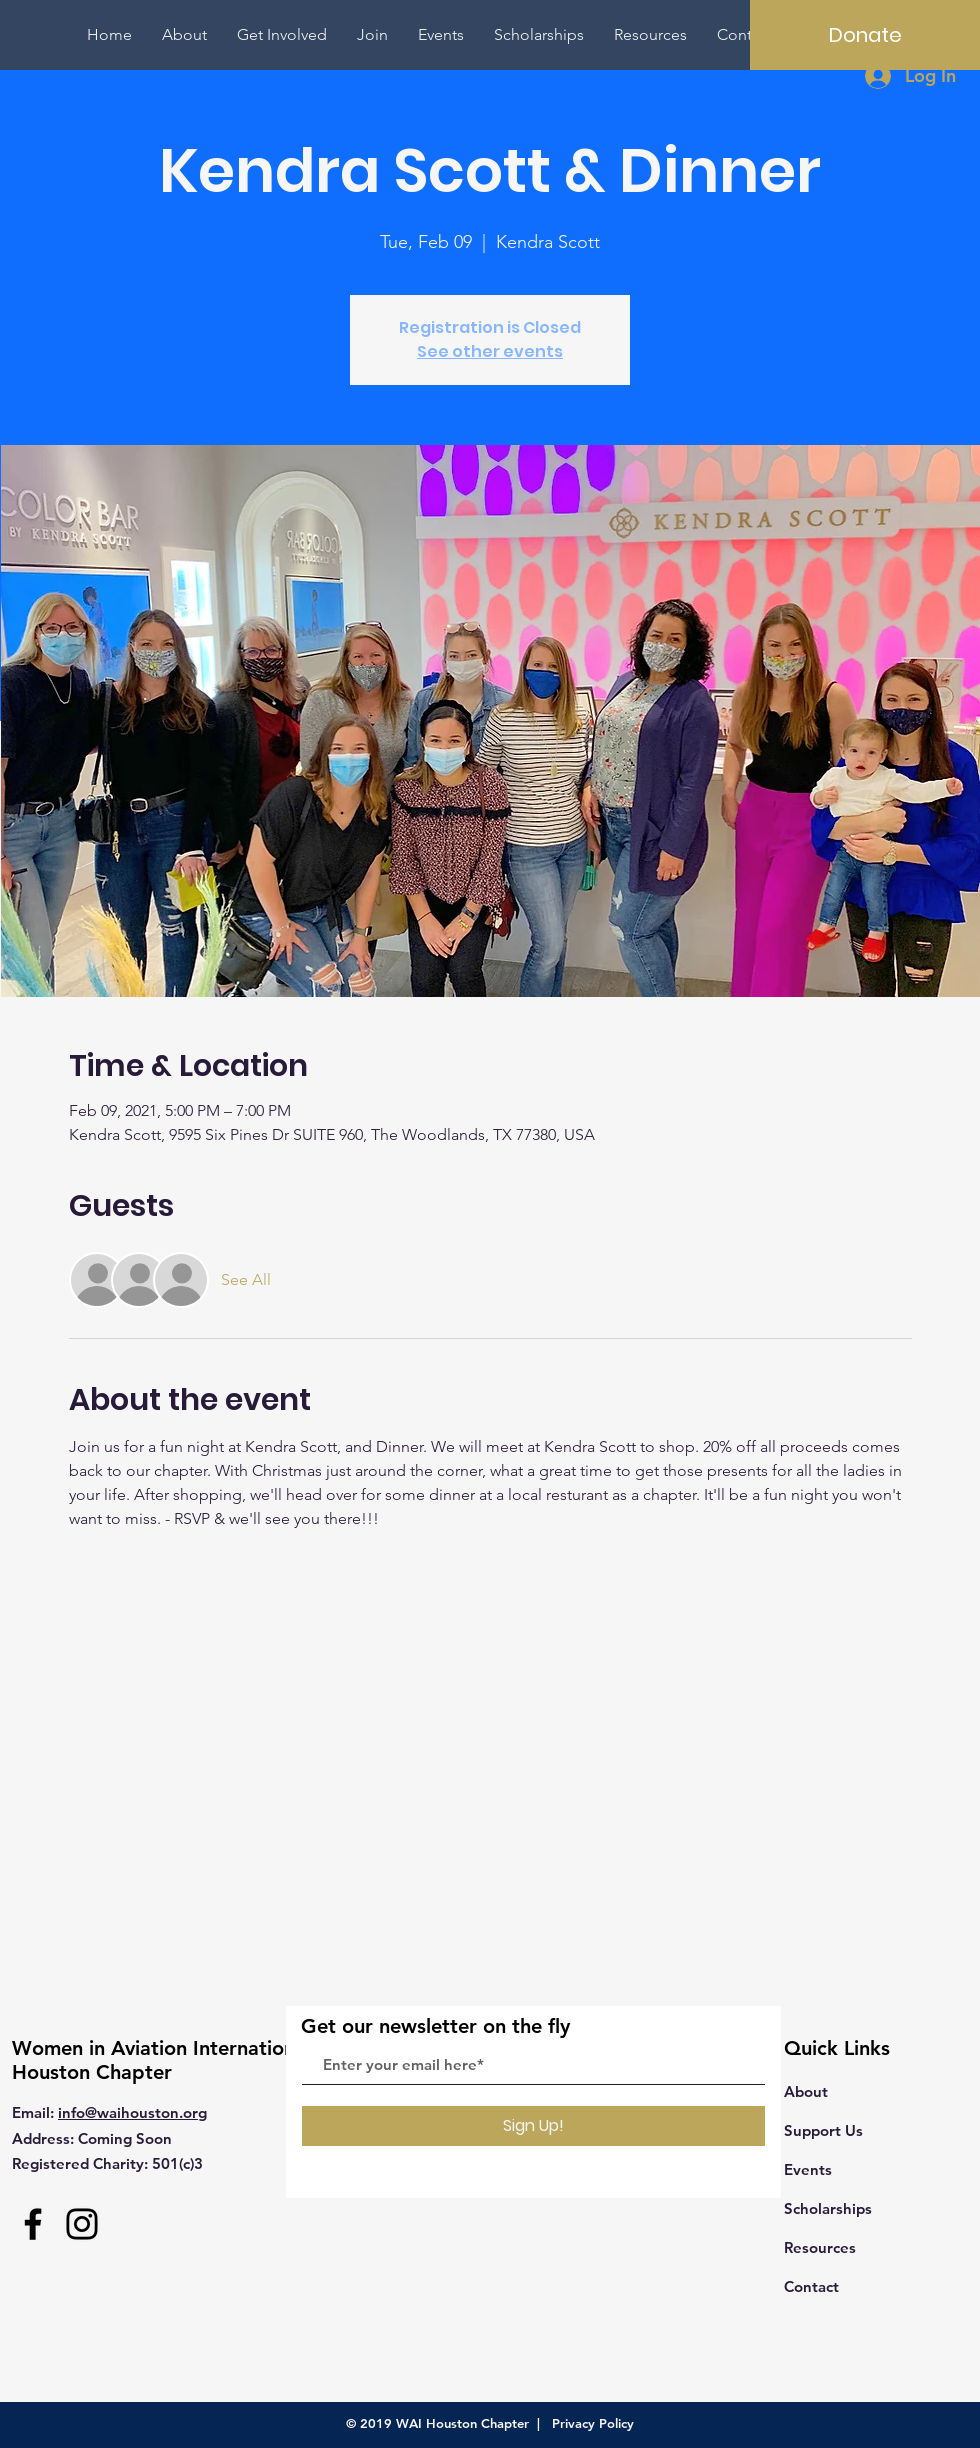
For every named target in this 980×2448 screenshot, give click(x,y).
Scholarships (828, 2208)
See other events (490, 351)
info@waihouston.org (132, 2112)
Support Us (823, 2130)
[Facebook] (33, 2224)
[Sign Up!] (533, 2126)
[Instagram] (82, 2224)
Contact (811, 2286)
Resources (820, 2247)
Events (808, 2169)
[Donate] (865, 35)
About (806, 2091)
